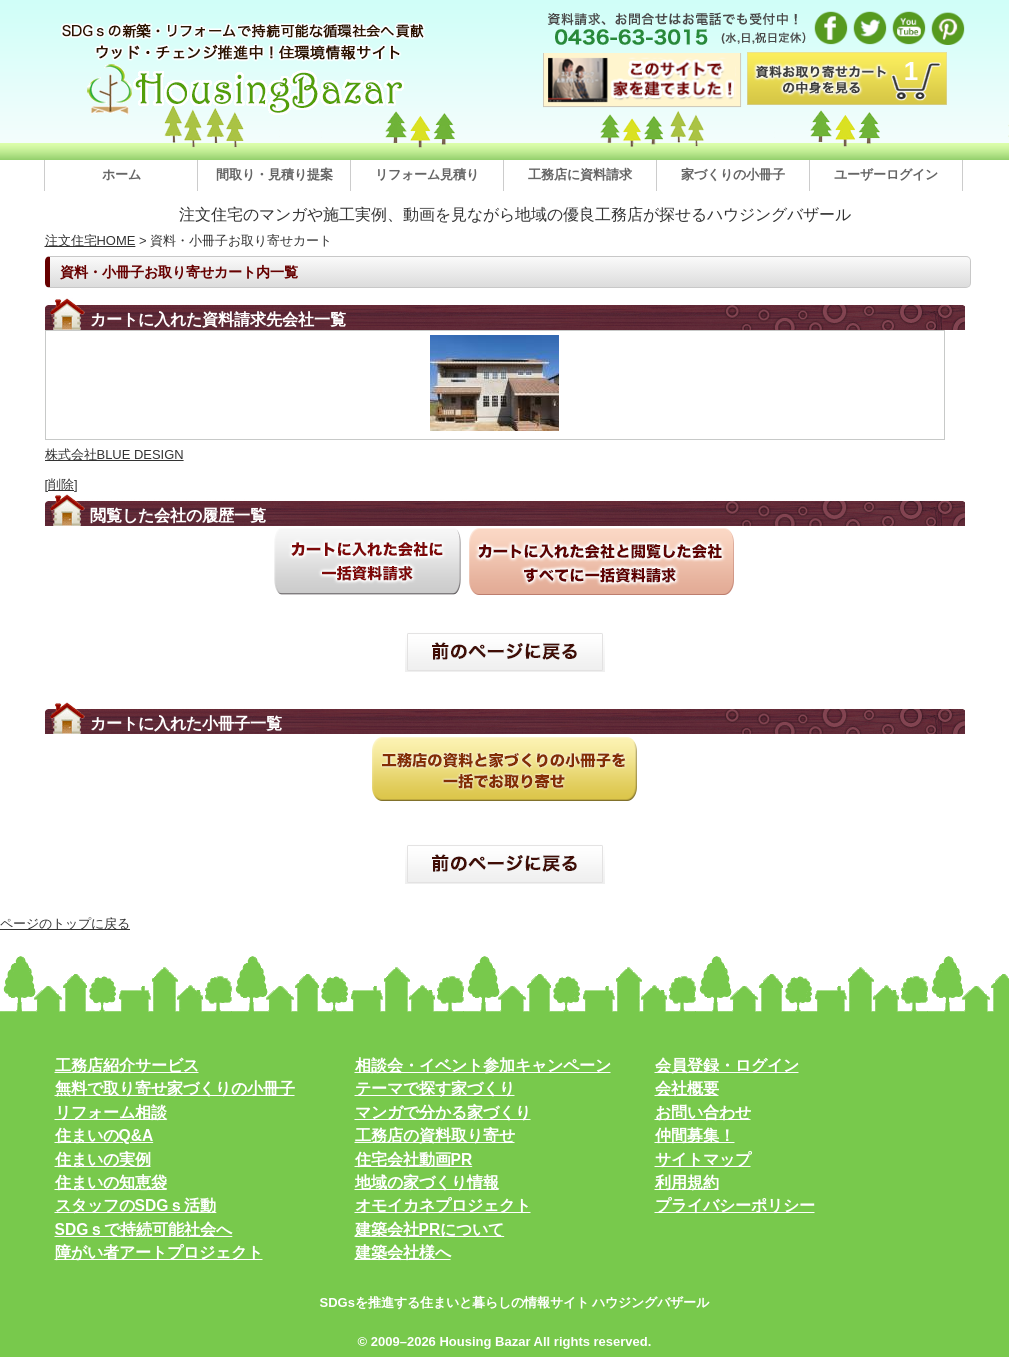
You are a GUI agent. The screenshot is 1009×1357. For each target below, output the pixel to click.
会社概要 (687, 1088)
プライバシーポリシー (735, 1205)
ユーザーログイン (886, 174)
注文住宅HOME (90, 240)
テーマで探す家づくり (435, 1088)
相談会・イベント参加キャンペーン (483, 1065)
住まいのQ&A (104, 1135)
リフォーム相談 (111, 1112)
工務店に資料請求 (580, 174)
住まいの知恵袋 (111, 1182)
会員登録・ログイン (727, 1065)
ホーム (121, 174)
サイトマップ (703, 1159)
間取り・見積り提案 (274, 174)
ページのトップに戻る (65, 923)
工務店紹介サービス (127, 1065)
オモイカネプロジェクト (443, 1205)
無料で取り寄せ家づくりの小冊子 (175, 1088)
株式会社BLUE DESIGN (114, 454)
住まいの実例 (103, 1159)
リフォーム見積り (427, 174)
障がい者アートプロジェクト (159, 1252)
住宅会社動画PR (414, 1159)
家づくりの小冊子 (733, 174)
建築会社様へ (403, 1252)
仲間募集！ (695, 1135)
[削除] (61, 484)
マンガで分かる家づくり (443, 1112)
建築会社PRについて (430, 1229)
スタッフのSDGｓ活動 (136, 1205)
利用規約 (687, 1182)
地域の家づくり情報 (427, 1182)
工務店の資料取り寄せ (435, 1135)
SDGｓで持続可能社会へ (144, 1229)
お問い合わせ (703, 1112)
